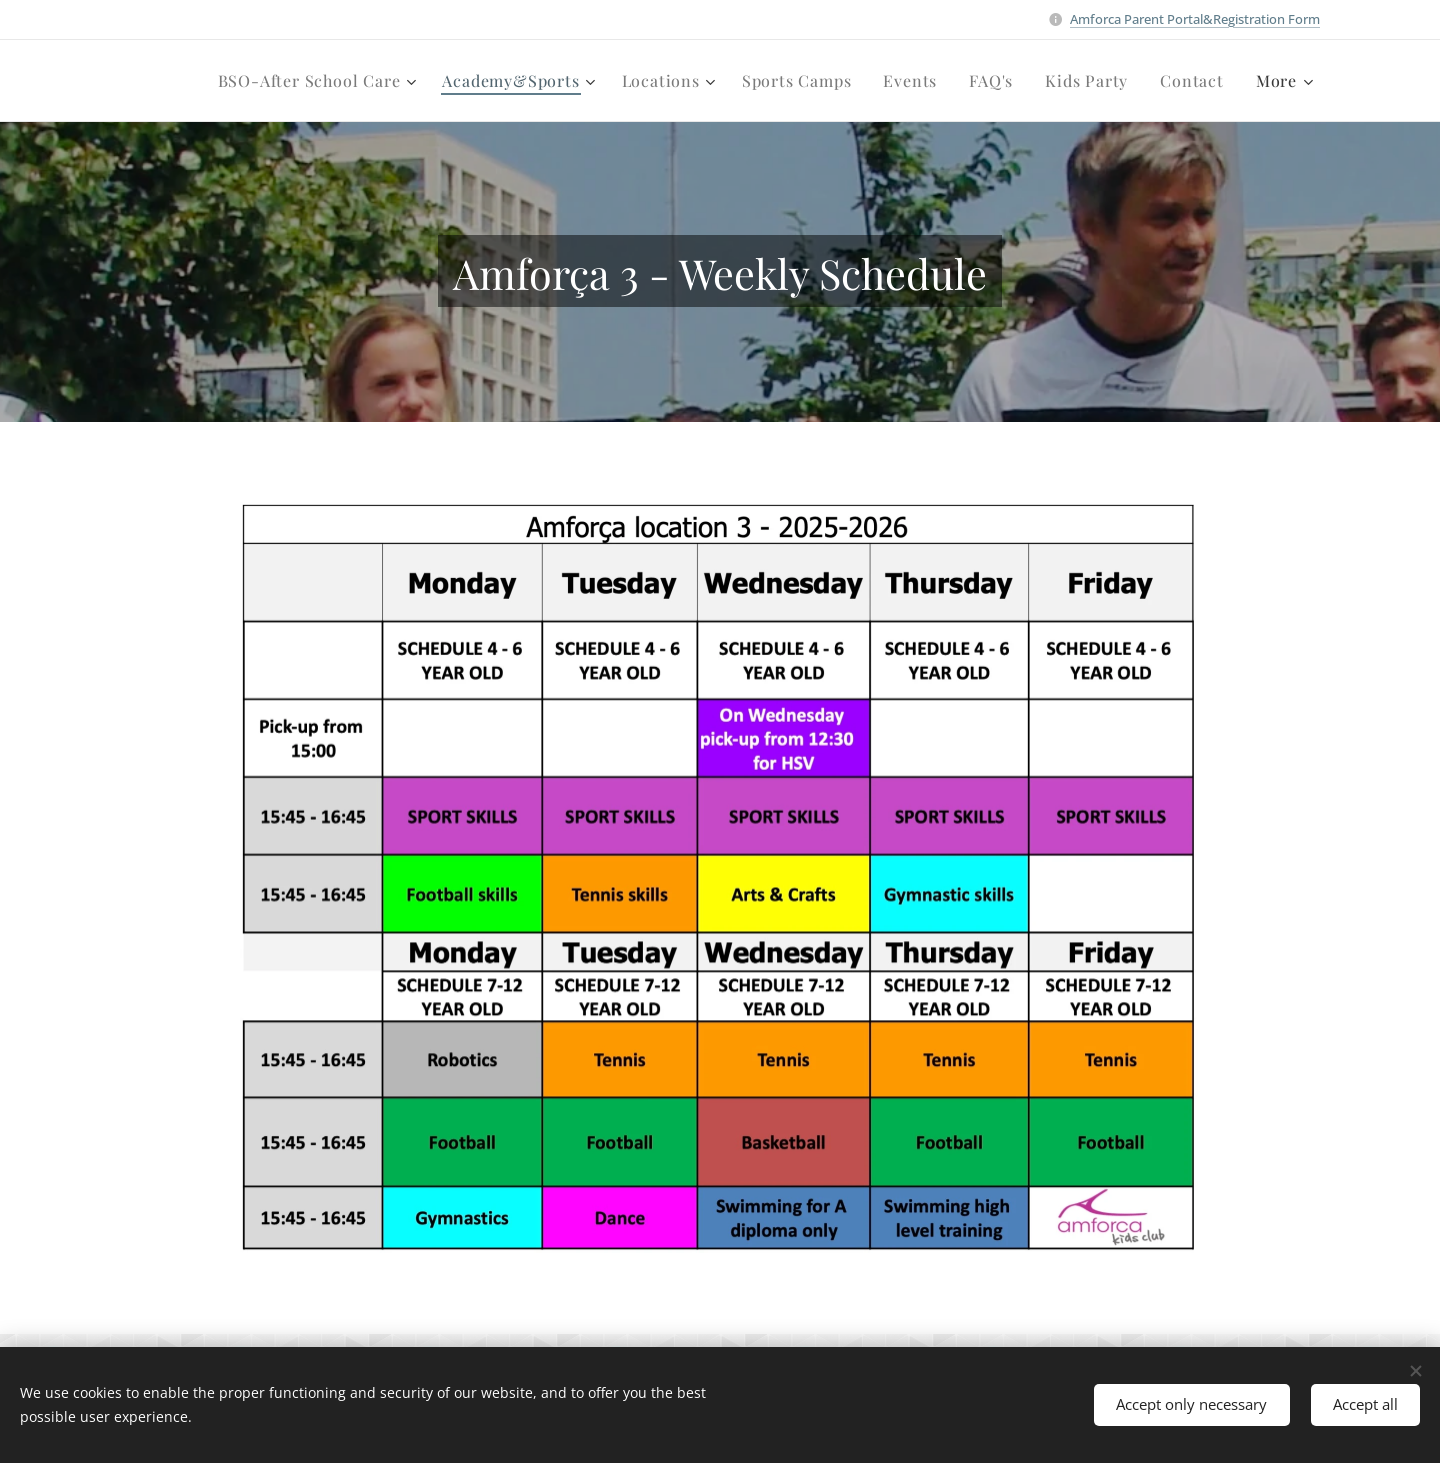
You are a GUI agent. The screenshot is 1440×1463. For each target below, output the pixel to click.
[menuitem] (320, 81)
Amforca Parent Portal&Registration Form (1195, 19)
